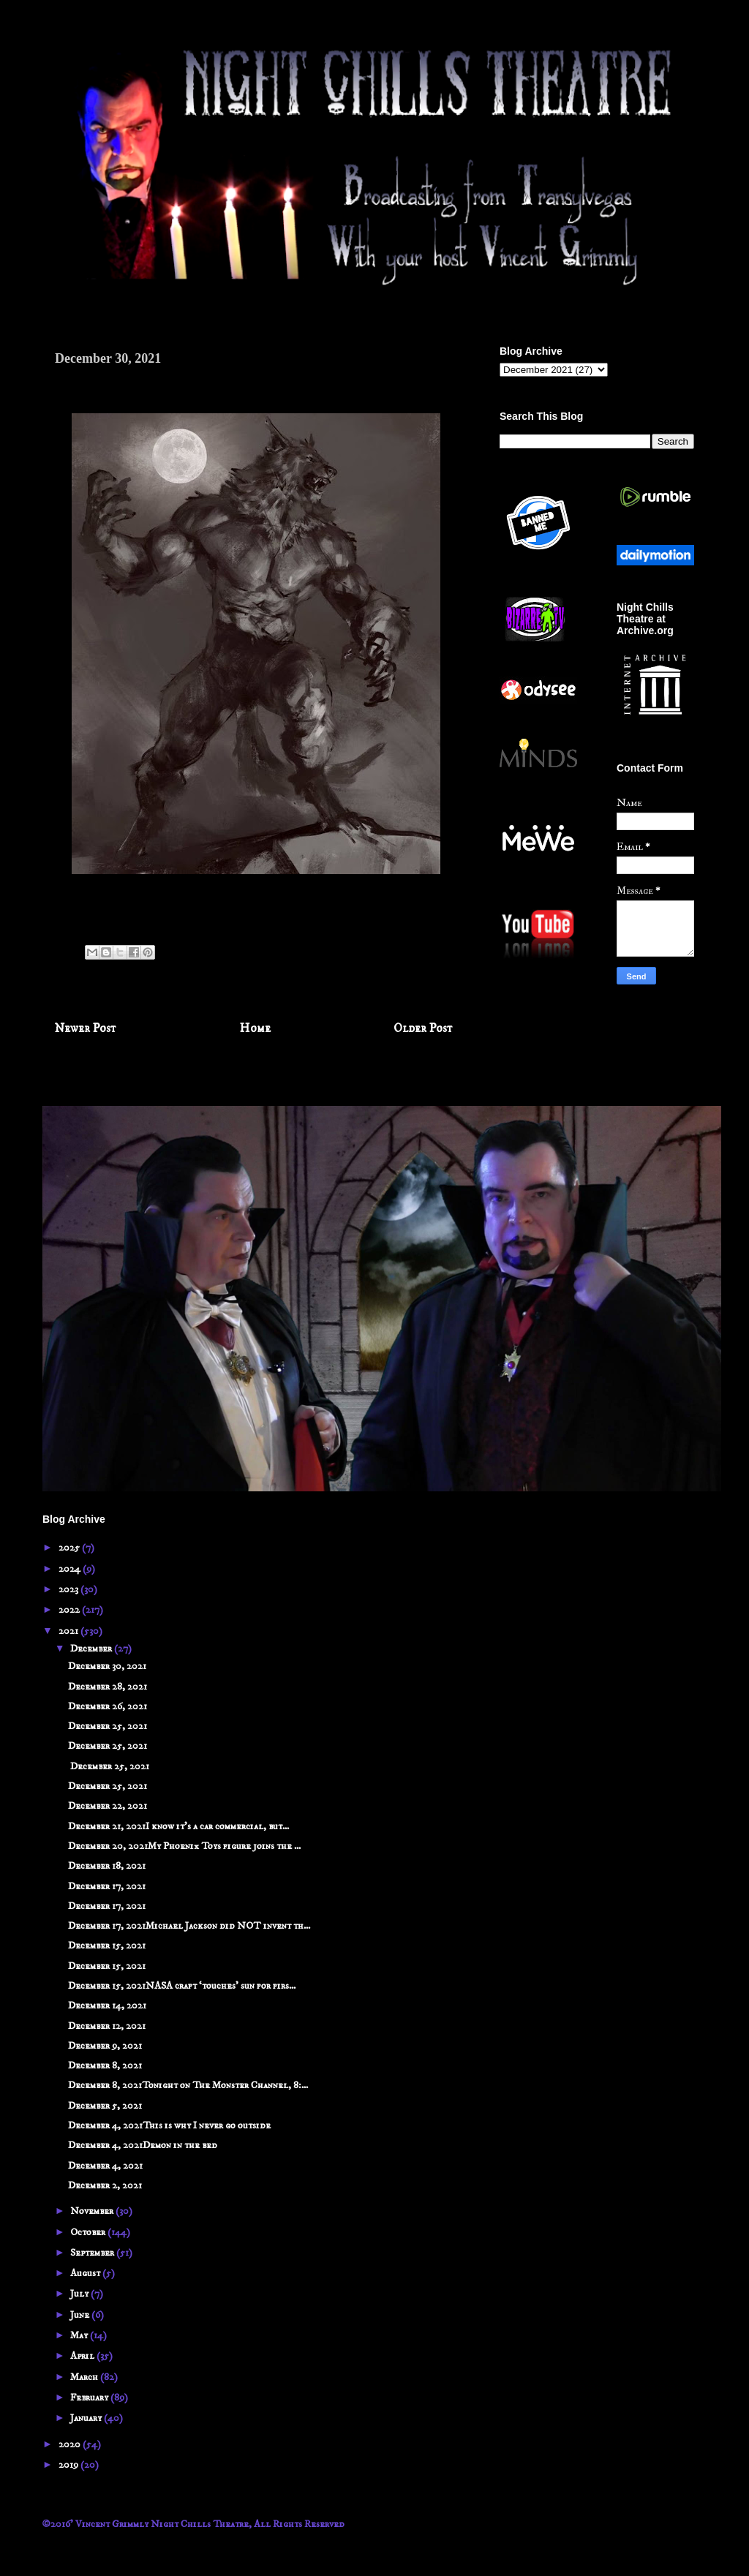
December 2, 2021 (105, 2185)
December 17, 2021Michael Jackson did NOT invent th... (189, 1925)
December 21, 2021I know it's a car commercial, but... (178, 1826)
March (85, 2377)
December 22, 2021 (107, 1805)
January (87, 2418)
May (80, 2335)
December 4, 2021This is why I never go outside (169, 2125)
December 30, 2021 (107, 1666)
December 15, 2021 (107, 1945)
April (83, 2355)
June (80, 2314)
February (90, 2397)
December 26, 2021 (107, 1706)
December (92, 1648)
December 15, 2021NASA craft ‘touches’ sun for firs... (182, 1985)
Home (255, 1028)
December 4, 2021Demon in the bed (142, 2145)
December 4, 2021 (105, 2165)
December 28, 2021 (107, 1686)
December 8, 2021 (105, 2065)
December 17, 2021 (107, 1886)
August (86, 2273)
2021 (69, 1631)
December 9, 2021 (105, 2045)
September (93, 2252)
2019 (69, 2464)
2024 (71, 1568)
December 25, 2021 (107, 1726)
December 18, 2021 (107, 1865)
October (89, 2232)
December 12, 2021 (107, 2026)
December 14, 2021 (107, 2005)
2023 (69, 1589)
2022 (70, 1609)
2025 (70, 1547)
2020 (71, 2444)
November (93, 2211)
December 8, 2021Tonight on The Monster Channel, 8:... (188, 2085)
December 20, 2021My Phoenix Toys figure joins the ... (184, 1846)
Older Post (423, 1028)
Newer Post (85, 1028)
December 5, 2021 (105, 2105)
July (80, 2293)
